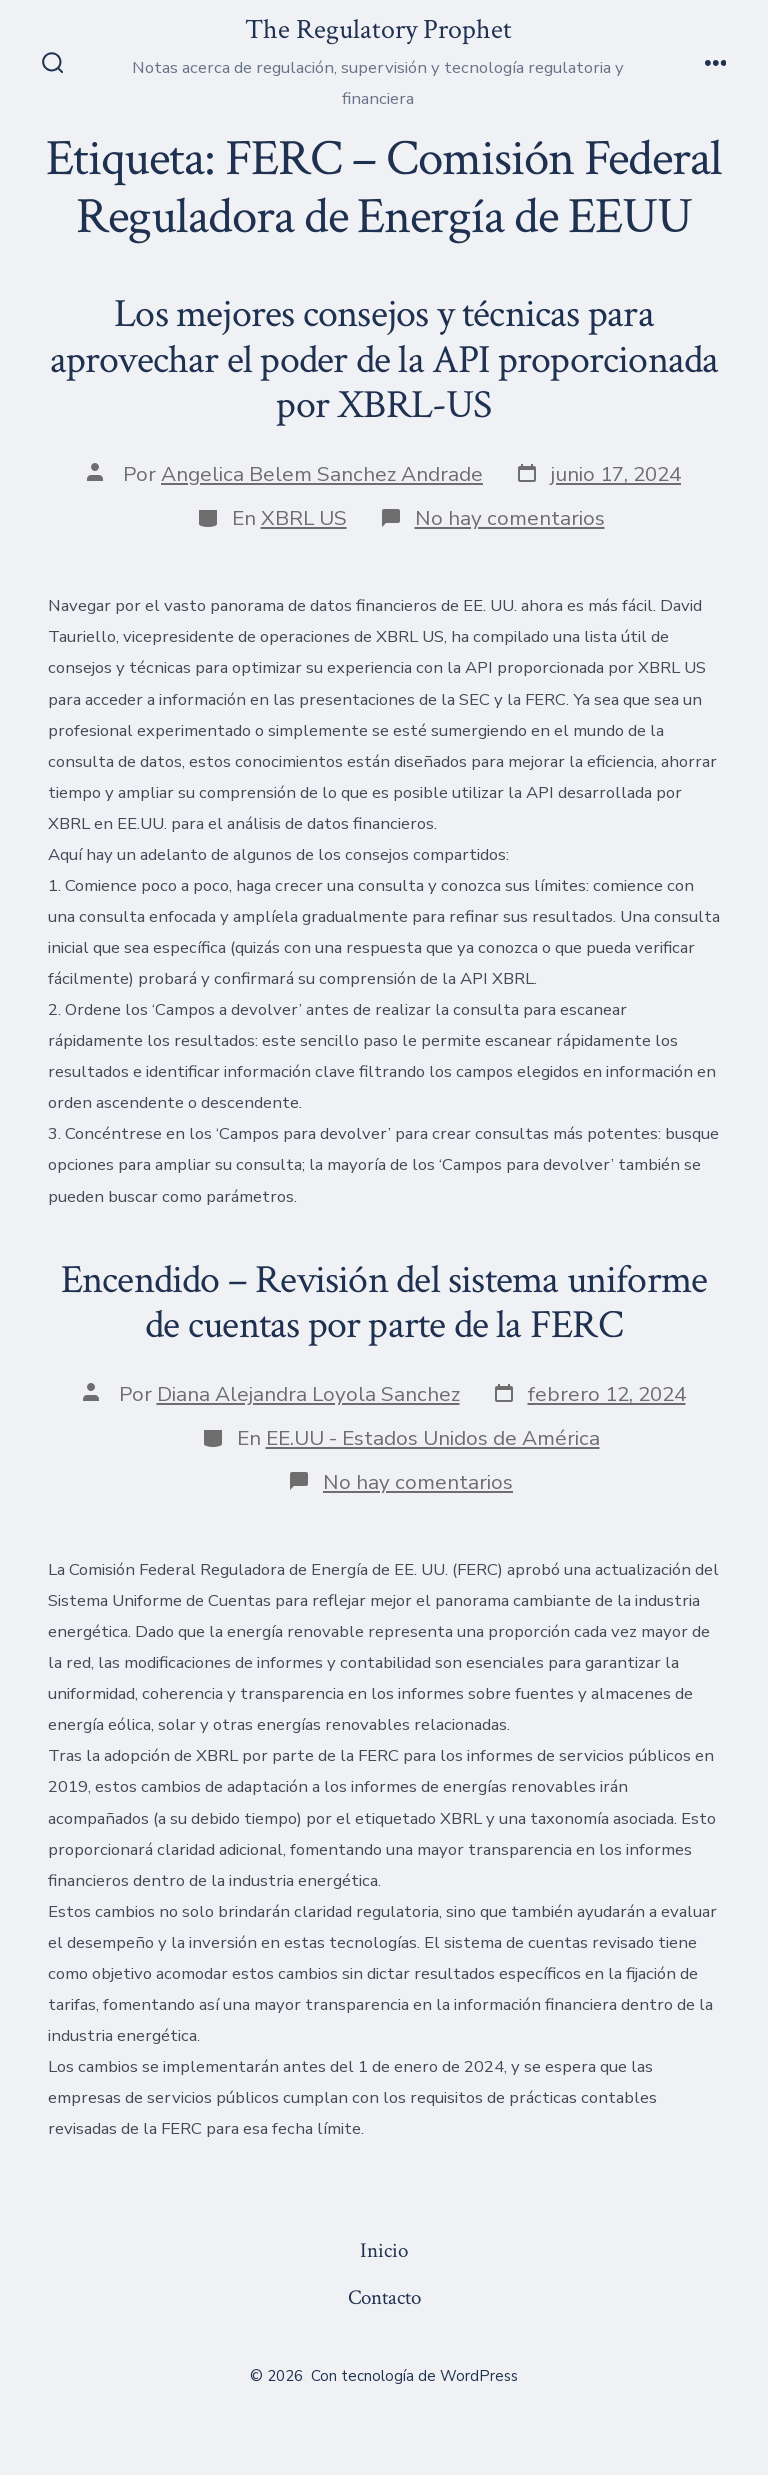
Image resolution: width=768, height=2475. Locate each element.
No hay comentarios (510, 518)
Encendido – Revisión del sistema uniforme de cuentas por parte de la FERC (384, 1303)
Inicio (384, 2250)
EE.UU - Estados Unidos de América (433, 1438)
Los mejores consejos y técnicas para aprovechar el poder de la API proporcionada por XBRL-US (384, 359)
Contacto (384, 2297)
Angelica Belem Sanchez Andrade (322, 474)
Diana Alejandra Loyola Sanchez (308, 1394)
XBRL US (304, 518)
